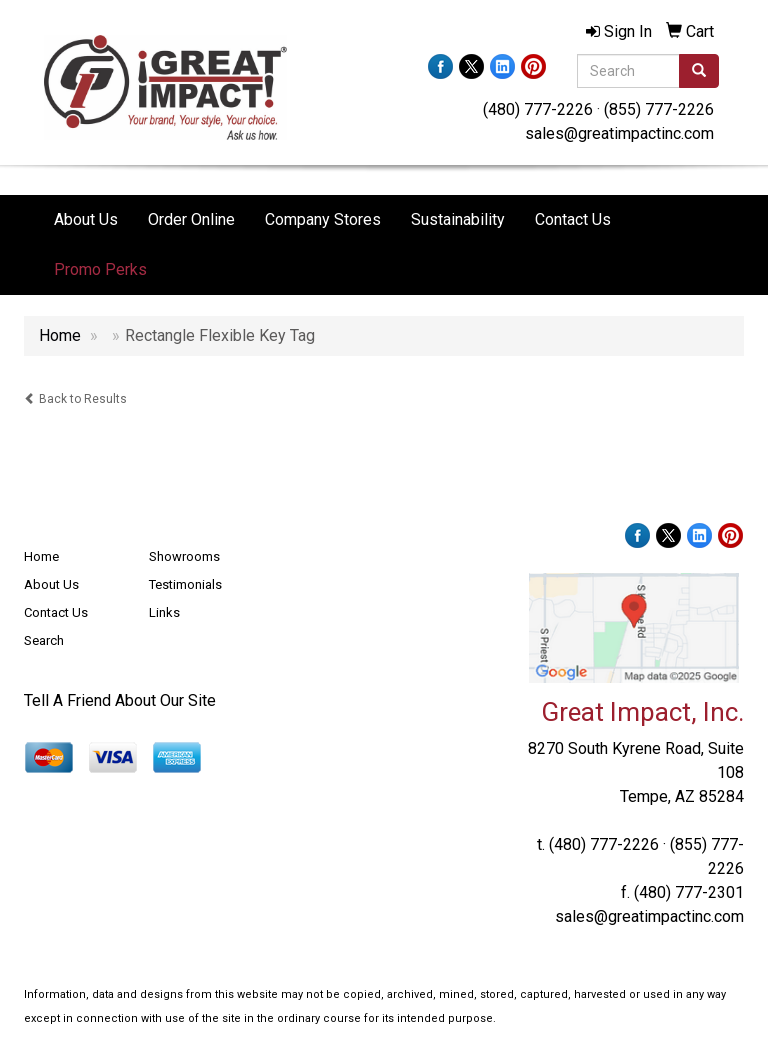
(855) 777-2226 (659, 109)
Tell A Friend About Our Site (120, 700)
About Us (86, 219)
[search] (699, 71)
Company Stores (323, 219)
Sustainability (458, 219)
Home (41, 556)
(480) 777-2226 (538, 109)
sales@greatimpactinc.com (619, 133)
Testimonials (185, 584)
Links (164, 612)
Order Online (191, 219)
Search (44, 640)
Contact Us (573, 219)
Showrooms (184, 556)
